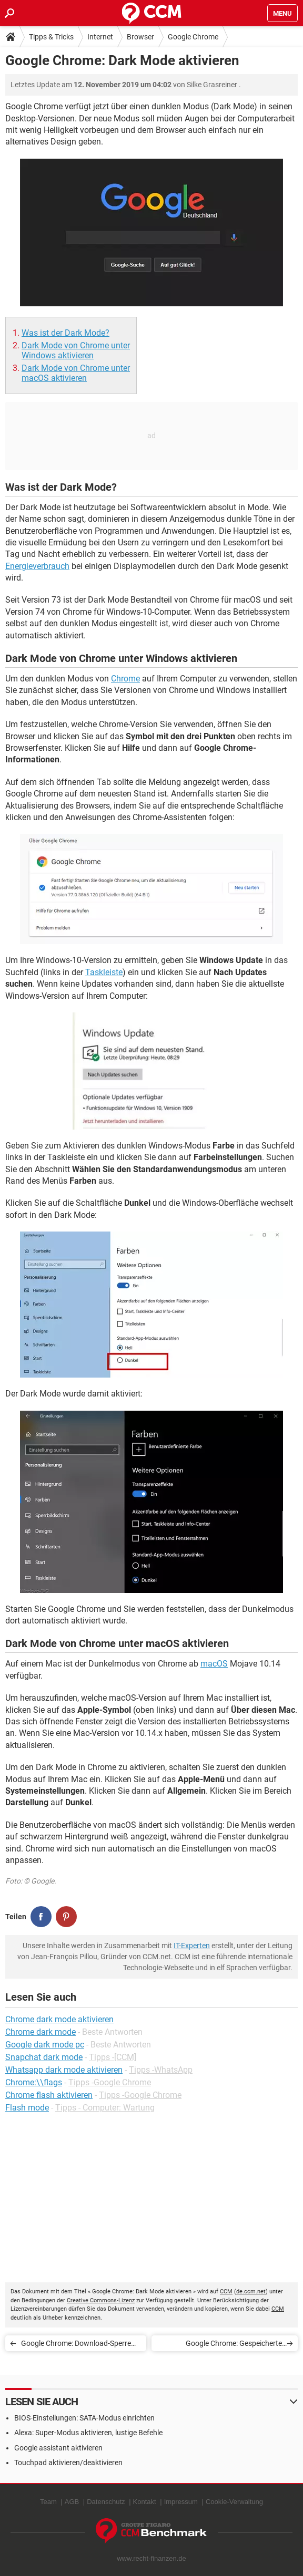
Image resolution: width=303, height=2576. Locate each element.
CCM (226, 2291)
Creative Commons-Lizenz (101, 2300)
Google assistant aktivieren (58, 2448)
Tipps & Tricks (51, 37)
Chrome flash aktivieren (49, 2095)
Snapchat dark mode (44, 2057)
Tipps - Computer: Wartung (105, 2108)
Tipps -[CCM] (112, 2057)
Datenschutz (106, 2502)
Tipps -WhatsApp (161, 2070)
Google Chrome (193, 37)
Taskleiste (104, 972)
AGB (72, 2502)
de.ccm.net (251, 2291)
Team (48, 2502)
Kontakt (144, 2502)
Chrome (125, 679)
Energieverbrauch (37, 566)
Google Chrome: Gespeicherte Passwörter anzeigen (234, 2345)
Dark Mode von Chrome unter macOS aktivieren (76, 373)
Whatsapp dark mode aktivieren (64, 2070)
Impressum (181, 2502)
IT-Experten (192, 1945)
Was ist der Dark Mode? (65, 333)
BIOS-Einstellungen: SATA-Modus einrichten (84, 2418)
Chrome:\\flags (33, 2082)
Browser (140, 37)
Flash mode (27, 2108)
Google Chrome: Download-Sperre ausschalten (76, 2345)
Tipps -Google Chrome (109, 2082)
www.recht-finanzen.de (151, 2558)
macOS (214, 1664)
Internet (100, 37)
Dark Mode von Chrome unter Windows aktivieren (76, 350)
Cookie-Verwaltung (234, 2502)
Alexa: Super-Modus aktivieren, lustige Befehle (88, 2432)
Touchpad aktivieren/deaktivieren (68, 2462)
